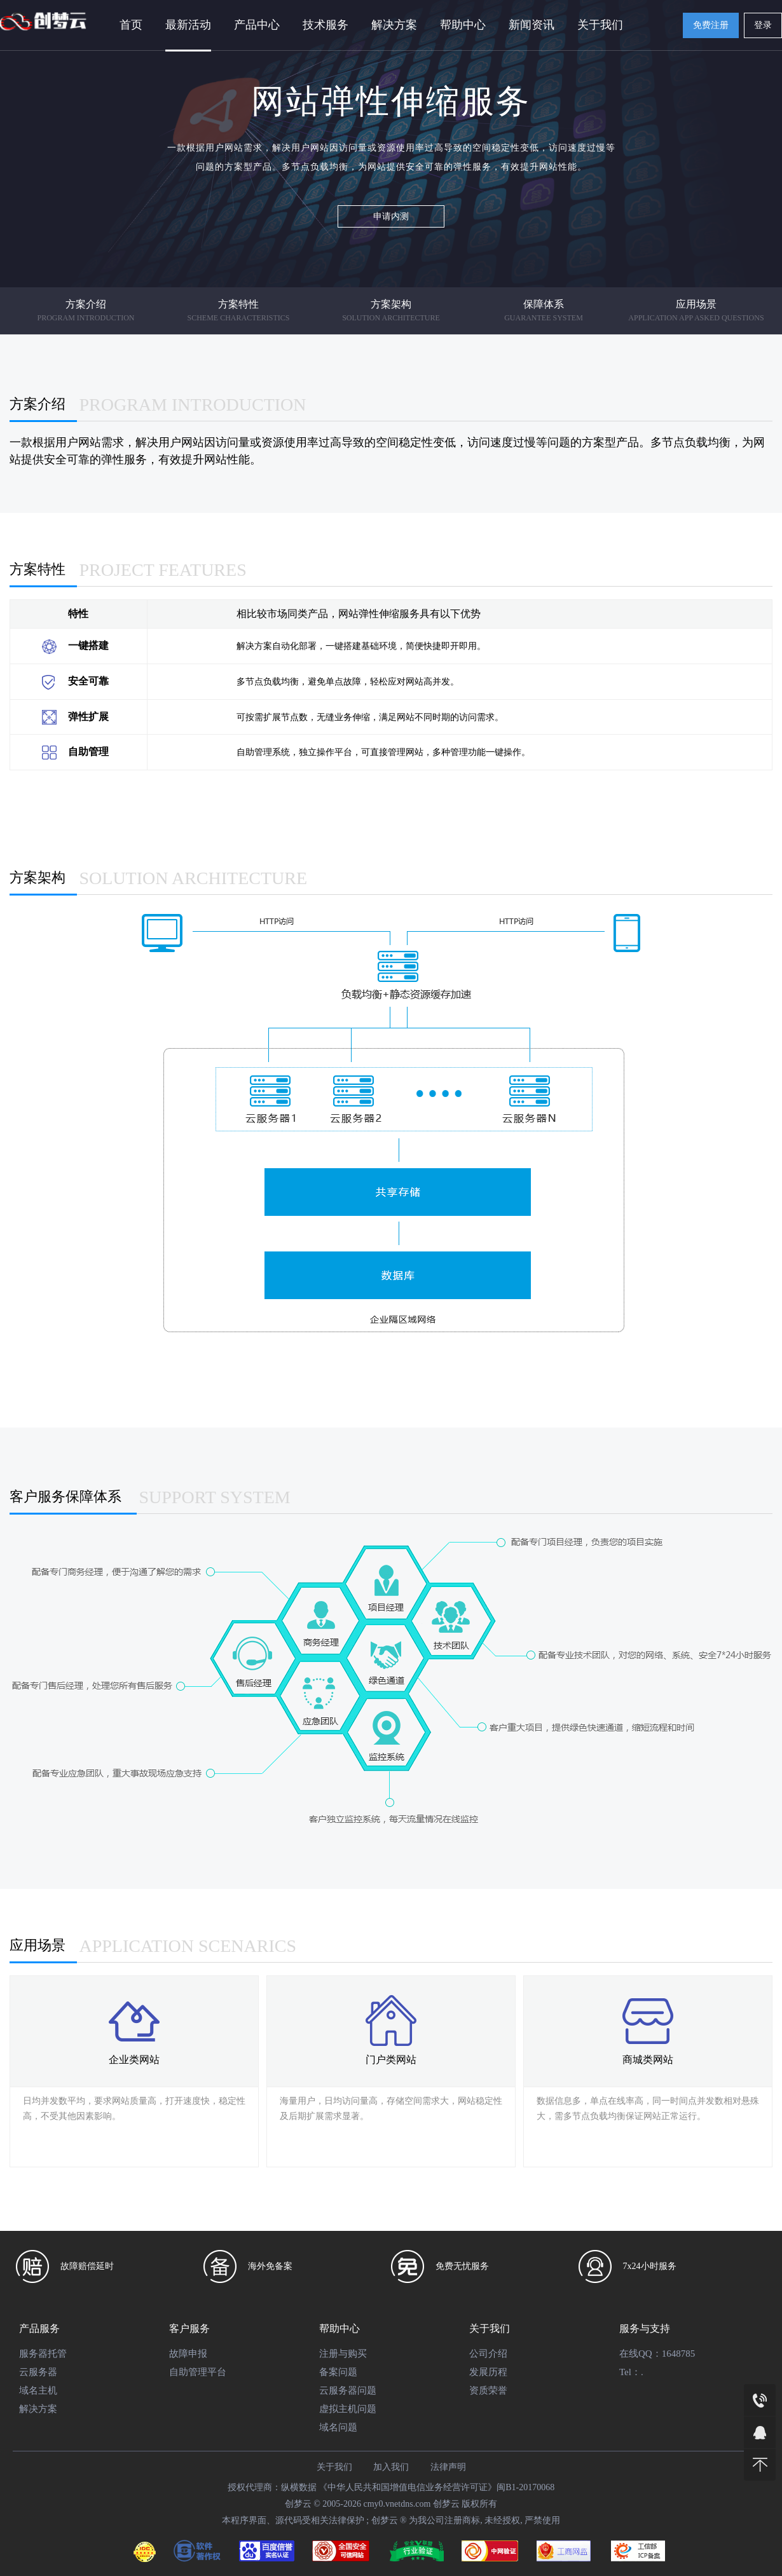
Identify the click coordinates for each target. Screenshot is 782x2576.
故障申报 (188, 2353)
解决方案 (394, 24)
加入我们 (391, 2467)
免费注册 (711, 25)
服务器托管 (43, 2353)
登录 (763, 25)
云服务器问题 (347, 2390)
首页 (131, 24)
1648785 (679, 2353)
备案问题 (338, 2372)
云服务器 (38, 2372)
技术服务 (325, 24)
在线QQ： (640, 2353)
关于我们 (600, 24)
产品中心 (257, 24)
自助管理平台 (197, 2372)
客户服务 (189, 2328)
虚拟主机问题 (347, 2409)
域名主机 (38, 2390)
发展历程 (488, 2372)
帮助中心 (463, 24)
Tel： (630, 2372)
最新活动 (188, 24)
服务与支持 (644, 2328)
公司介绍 (488, 2353)
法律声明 (448, 2467)
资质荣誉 (488, 2390)
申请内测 (391, 216)
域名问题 (338, 2427)
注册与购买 (343, 2353)
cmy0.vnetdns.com (397, 2504)
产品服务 (39, 2328)
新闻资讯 (531, 24)
